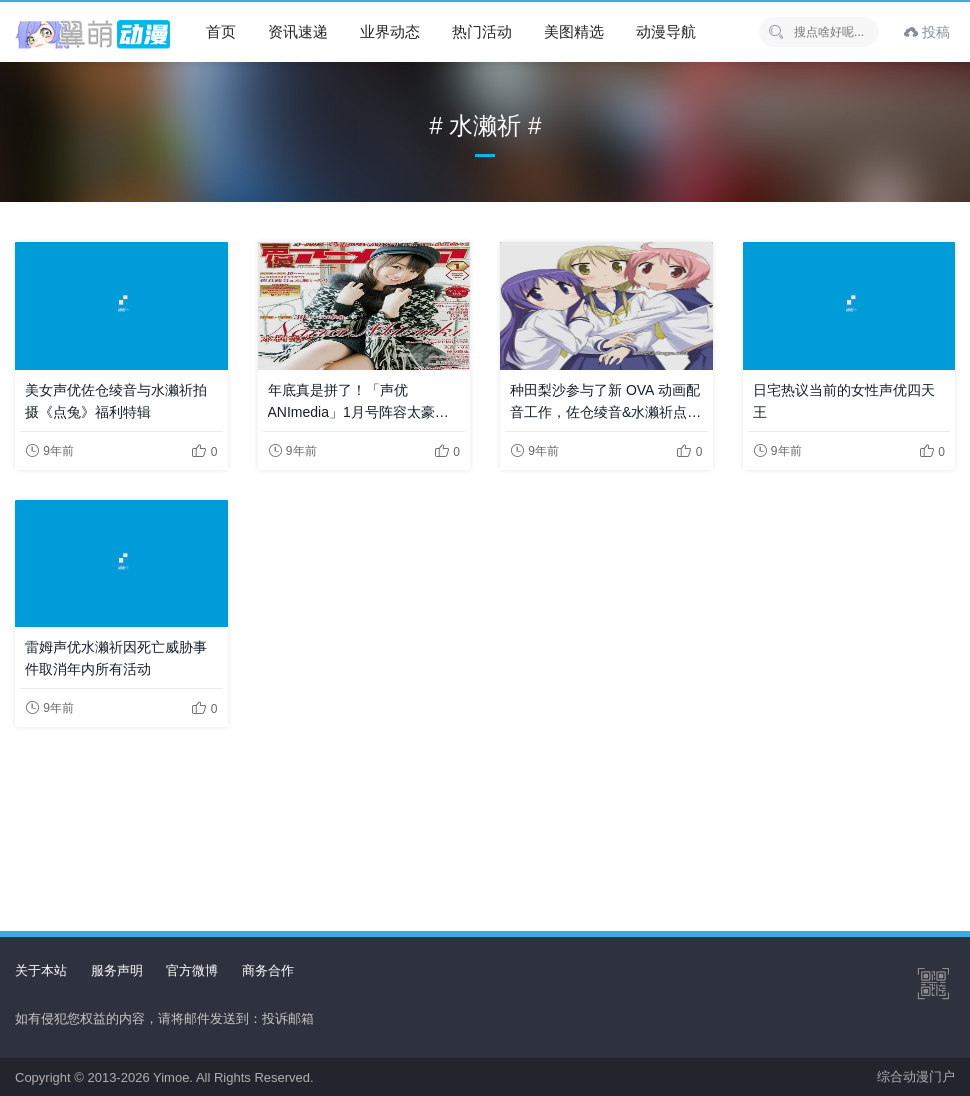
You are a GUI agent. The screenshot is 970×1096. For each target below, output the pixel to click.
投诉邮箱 (288, 1018)
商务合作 (268, 970)
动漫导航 (666, 31)
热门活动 (482, 31)
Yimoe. (173, 1077)
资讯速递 (298, 31)
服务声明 (117, 970)
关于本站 (41, 970)
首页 (221, 31)
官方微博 (192, 970)
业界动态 (390, 31)
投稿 (927, 32)
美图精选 (574, 31)
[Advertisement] (485, 813)
